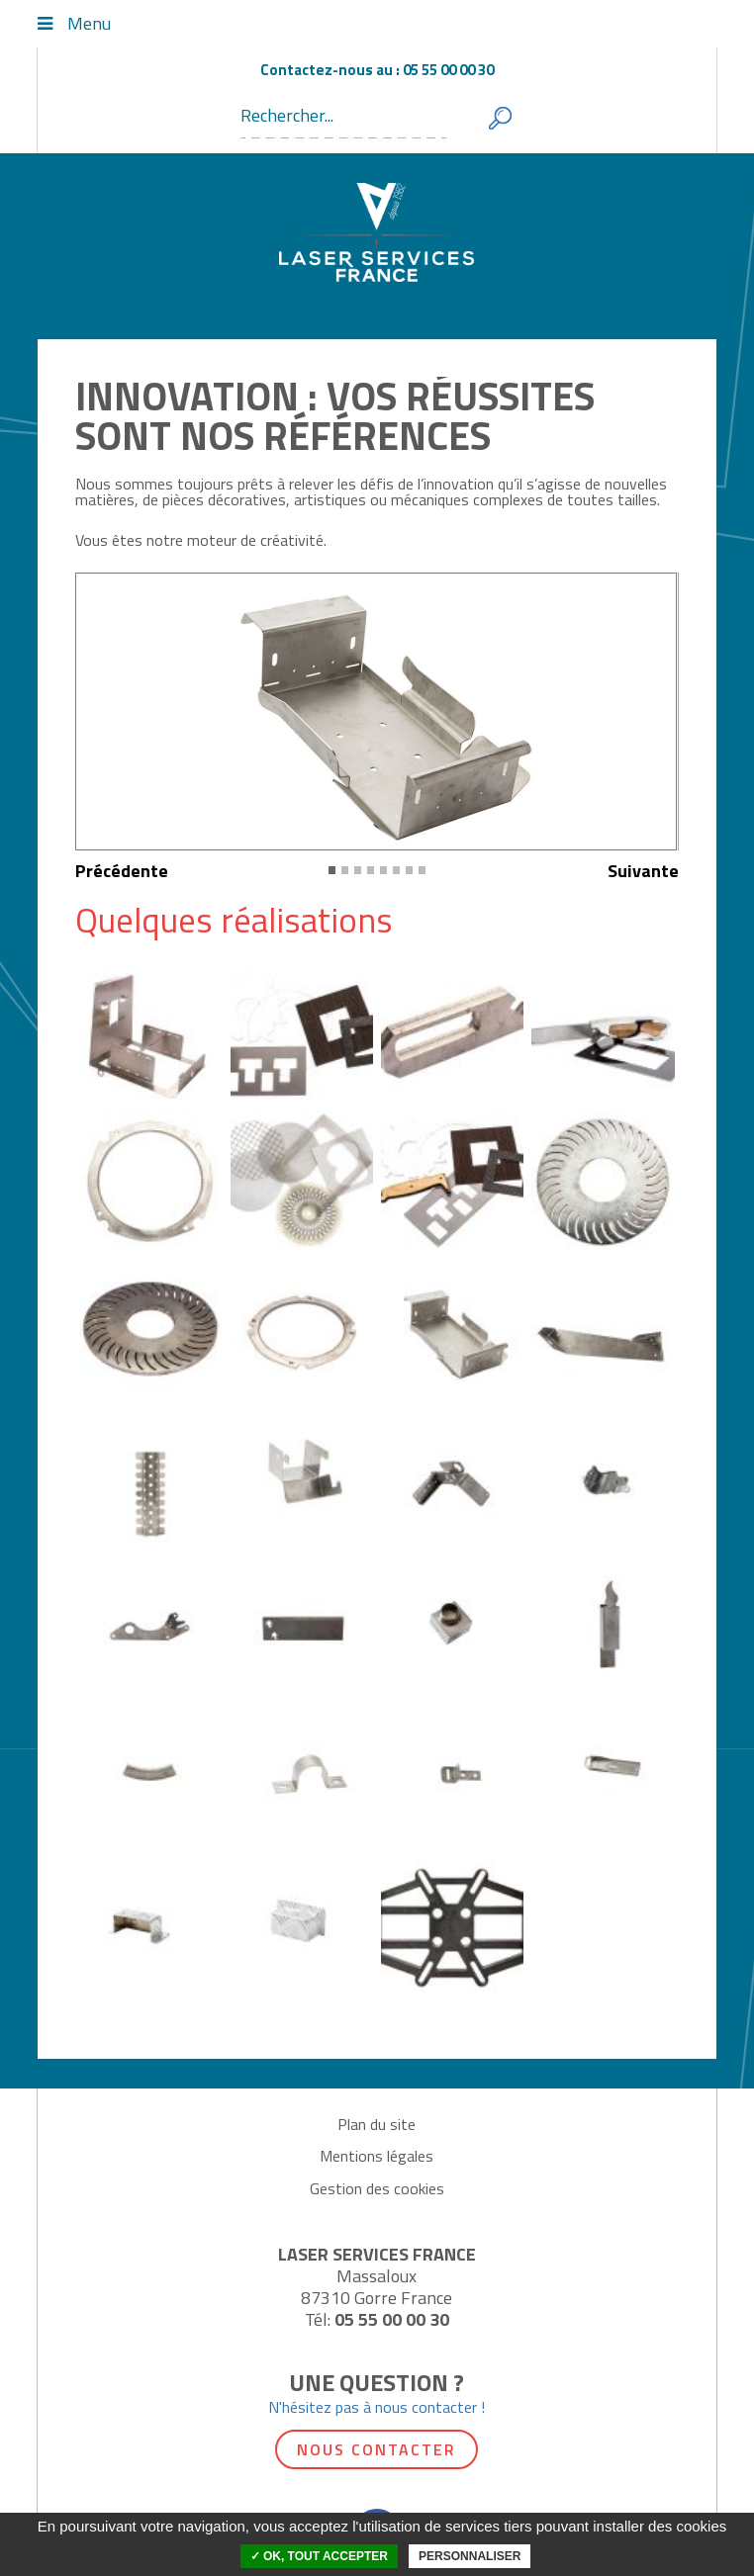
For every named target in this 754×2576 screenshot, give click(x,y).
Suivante (643, 871)
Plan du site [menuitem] (376, 2124)
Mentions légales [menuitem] (376, 2156)
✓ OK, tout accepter (319, 2556)
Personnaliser (469, 2556)
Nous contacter (376, 2449)
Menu (89, 24)
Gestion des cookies (377, 2188)
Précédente (121, 871)
